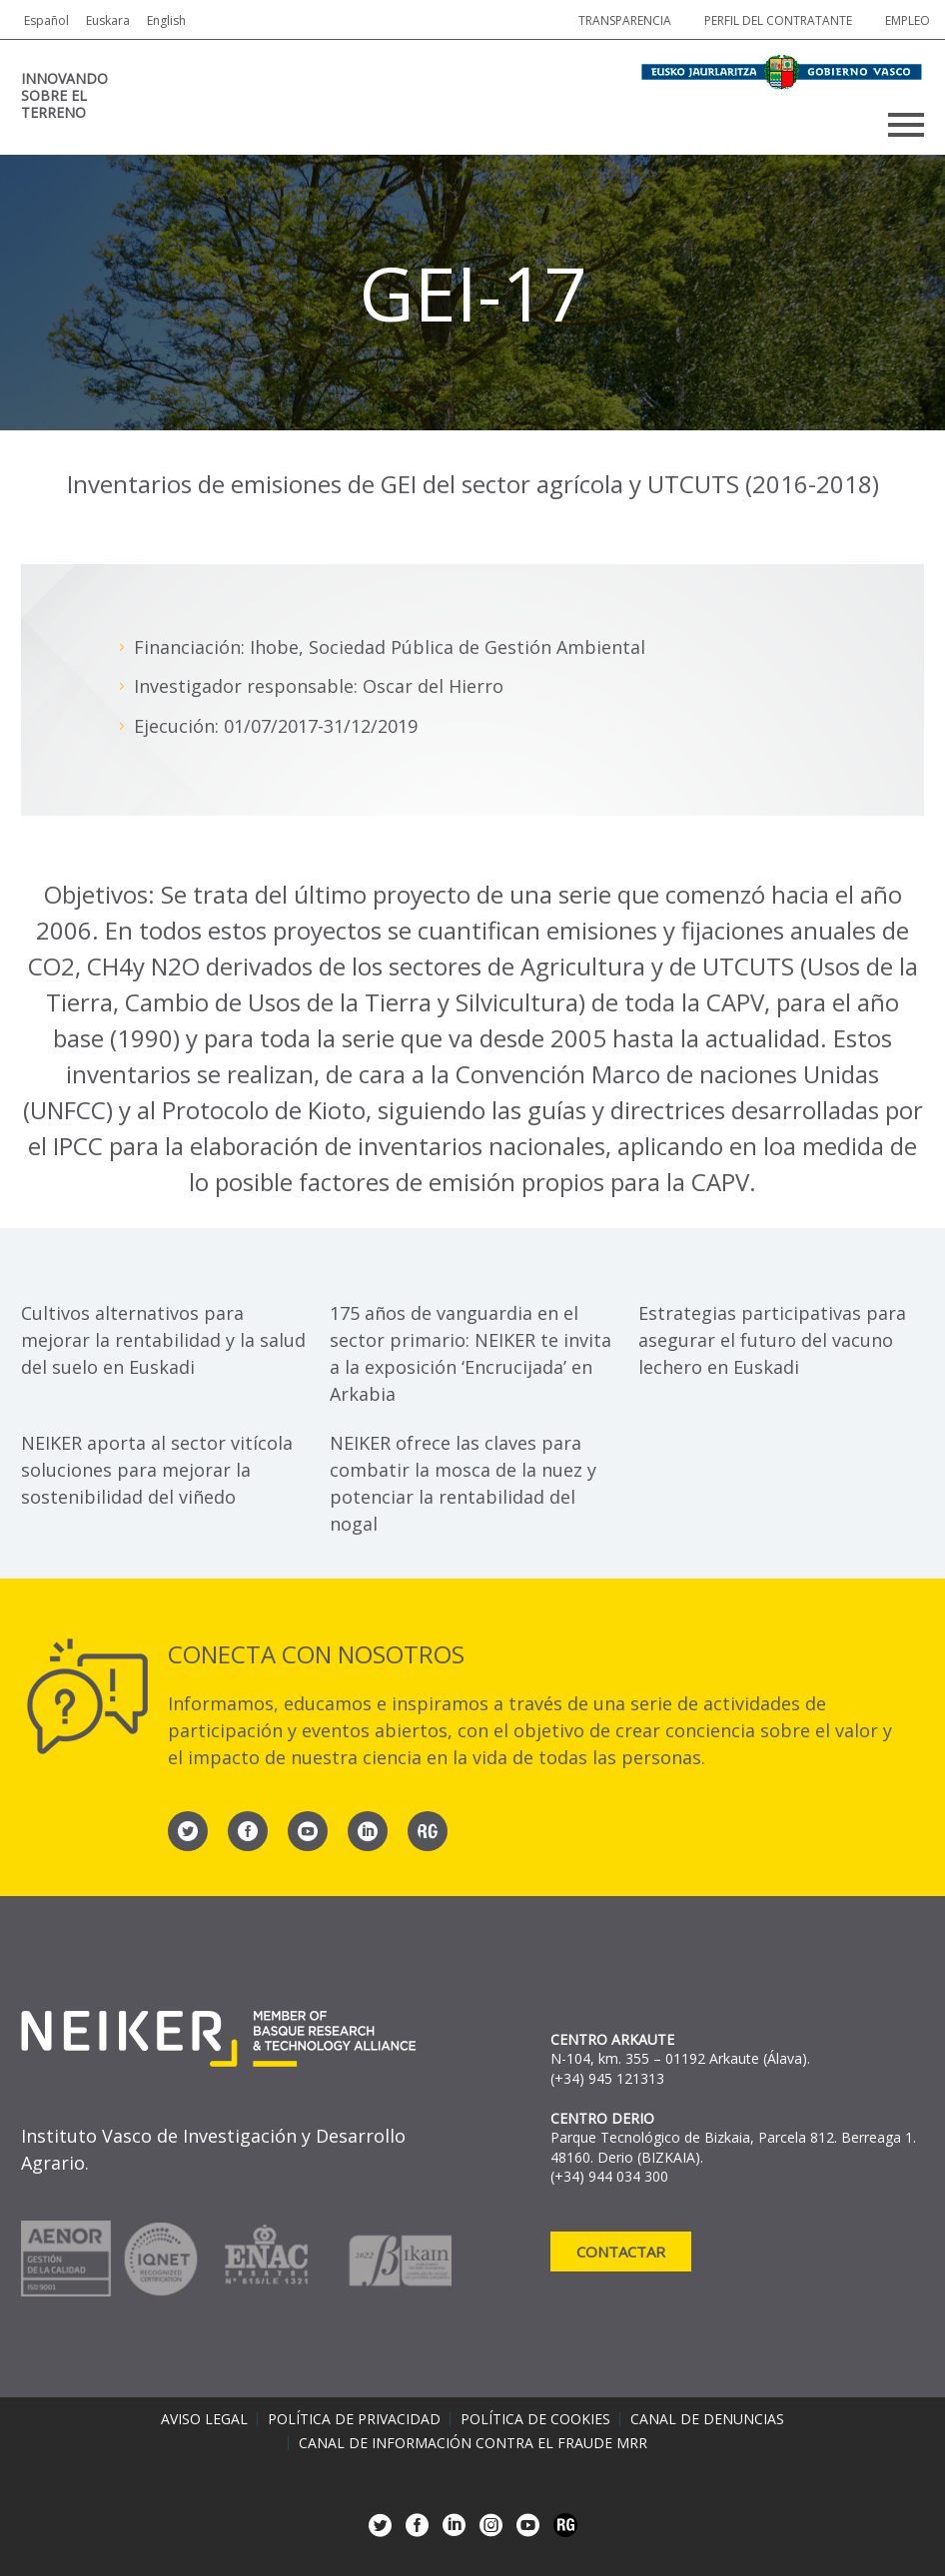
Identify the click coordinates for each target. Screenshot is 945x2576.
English (166, 20)
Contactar (620, 2251)
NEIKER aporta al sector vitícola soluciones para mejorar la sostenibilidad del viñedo (157, 1470)
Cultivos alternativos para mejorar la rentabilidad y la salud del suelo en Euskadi (163, 1340)
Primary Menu (906, 125)
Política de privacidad (354, 2419)
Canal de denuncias (707, 2419)
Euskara (108, 20)
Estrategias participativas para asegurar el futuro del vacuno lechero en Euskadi (772, 1340)
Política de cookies (535, 2419)
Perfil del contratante (778, 20)
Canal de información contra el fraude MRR (473, 2443)
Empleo (907, 20)
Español (46, 20)
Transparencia (624, 20)
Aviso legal (204, 2419)
